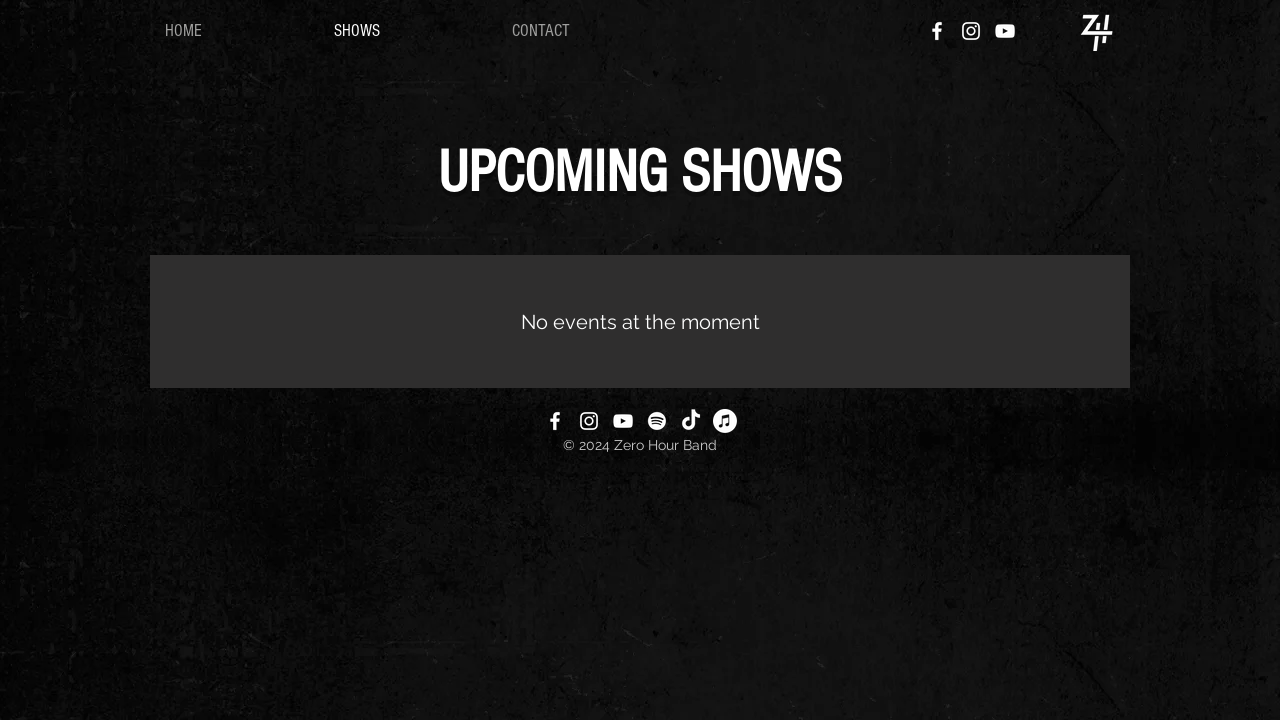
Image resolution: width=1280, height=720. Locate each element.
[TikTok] (691, 421)
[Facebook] (937, 31)
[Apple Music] (725, 421)
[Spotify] (657, 421)
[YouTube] (1005, 31)
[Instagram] (971, 31)
